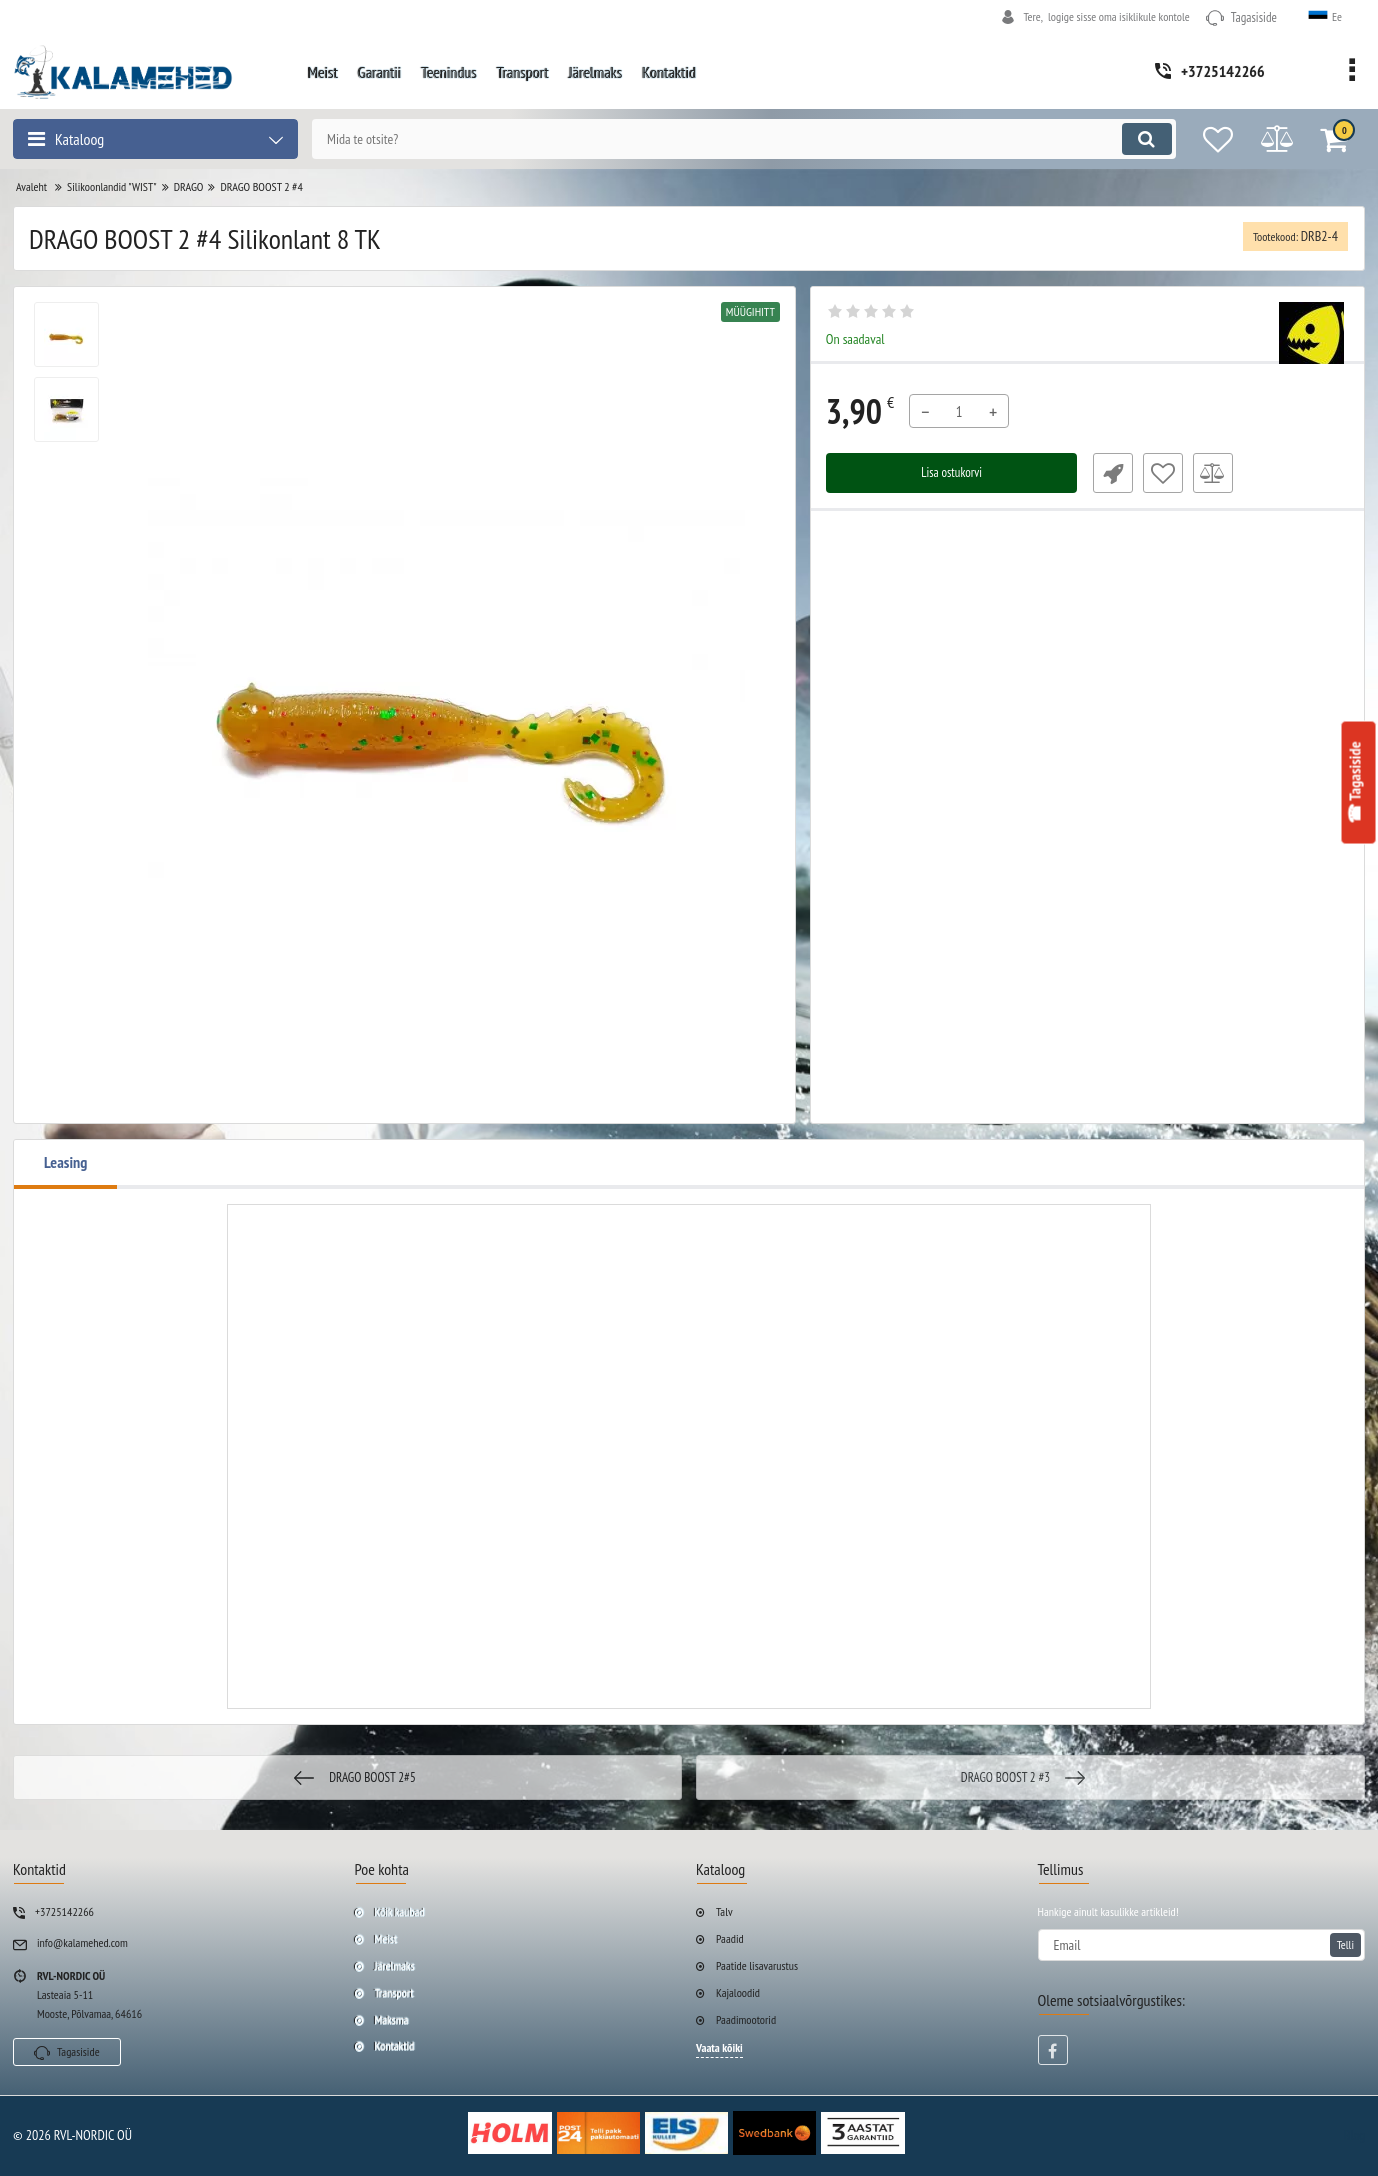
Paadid (730, 1938)
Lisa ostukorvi (951, 473)
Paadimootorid (746, 2019)
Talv (724, 1911)
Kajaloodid (738, 1992)
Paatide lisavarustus (757, 1965)
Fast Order (1107, 473)
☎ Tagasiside (1353, 782)
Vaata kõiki (719, 2047)
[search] (726, 139)
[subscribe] (1202, 1945)
